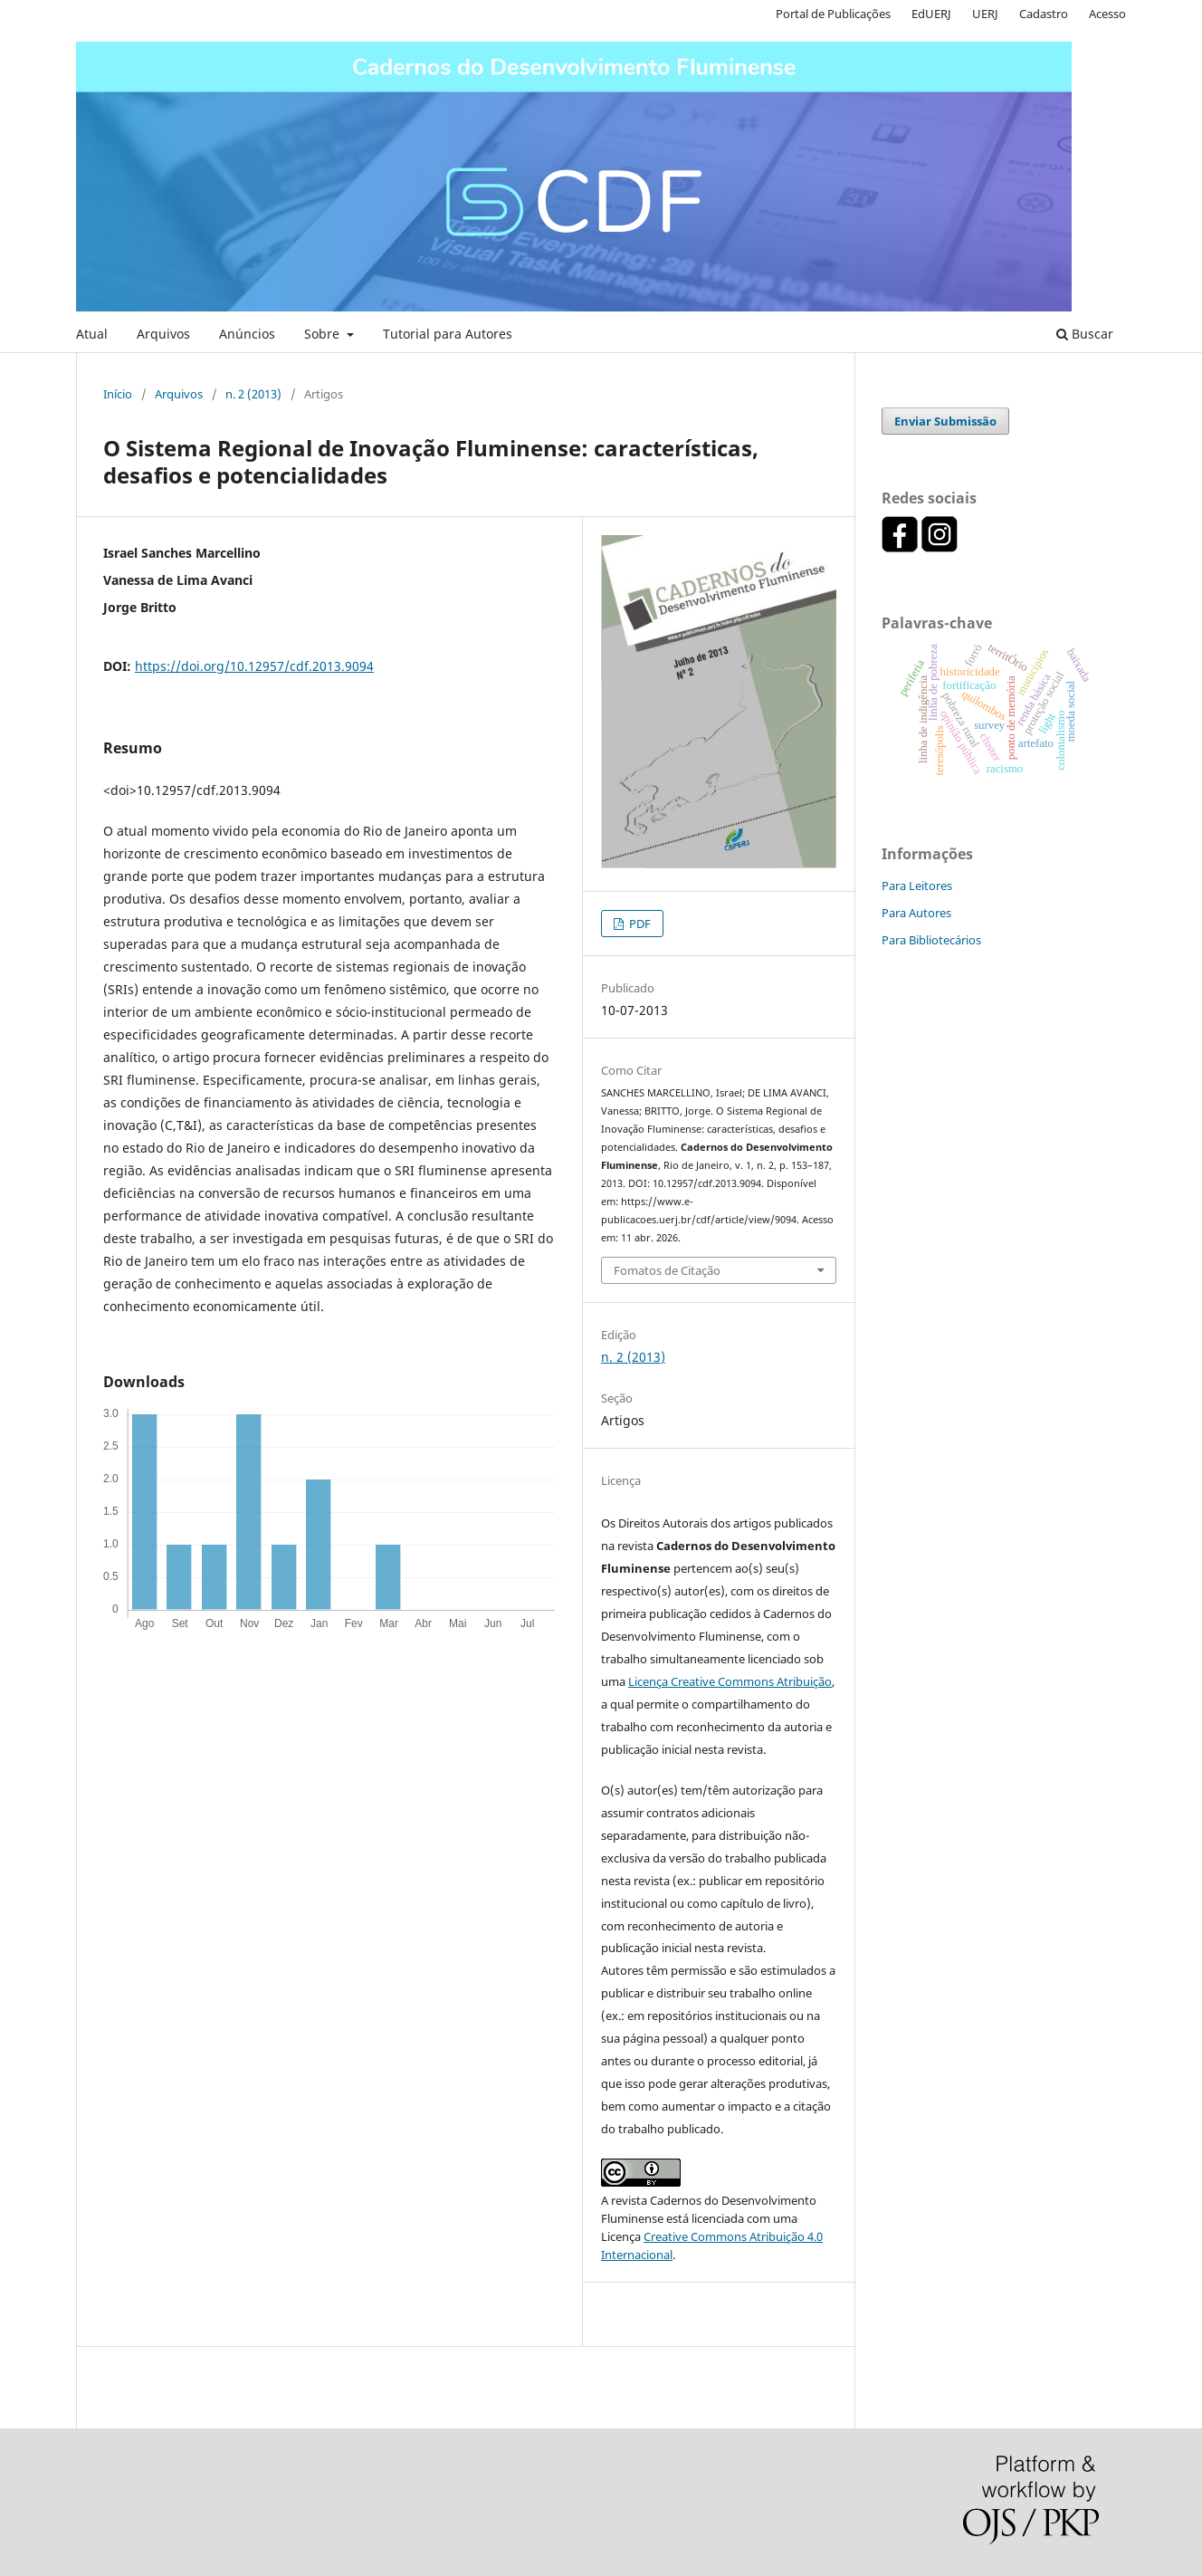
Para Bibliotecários (931, 940)
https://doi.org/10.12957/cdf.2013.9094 (254, 666)
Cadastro (1043, 13)
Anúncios (247, 333)
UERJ (985, 13)
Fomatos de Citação (667, 1270)
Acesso (1107, 13)
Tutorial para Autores (447, 333)
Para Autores (916, 913)
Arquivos (163, 333)
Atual (92, 333)
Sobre (323, 333)
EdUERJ (931, 13)
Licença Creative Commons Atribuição (730, 1681)
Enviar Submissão (945, 421)
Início (117, 394)
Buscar (1084, 333)
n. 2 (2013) (253, 394)
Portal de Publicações (833, 13)
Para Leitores (917, 885)
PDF (638, 923)
